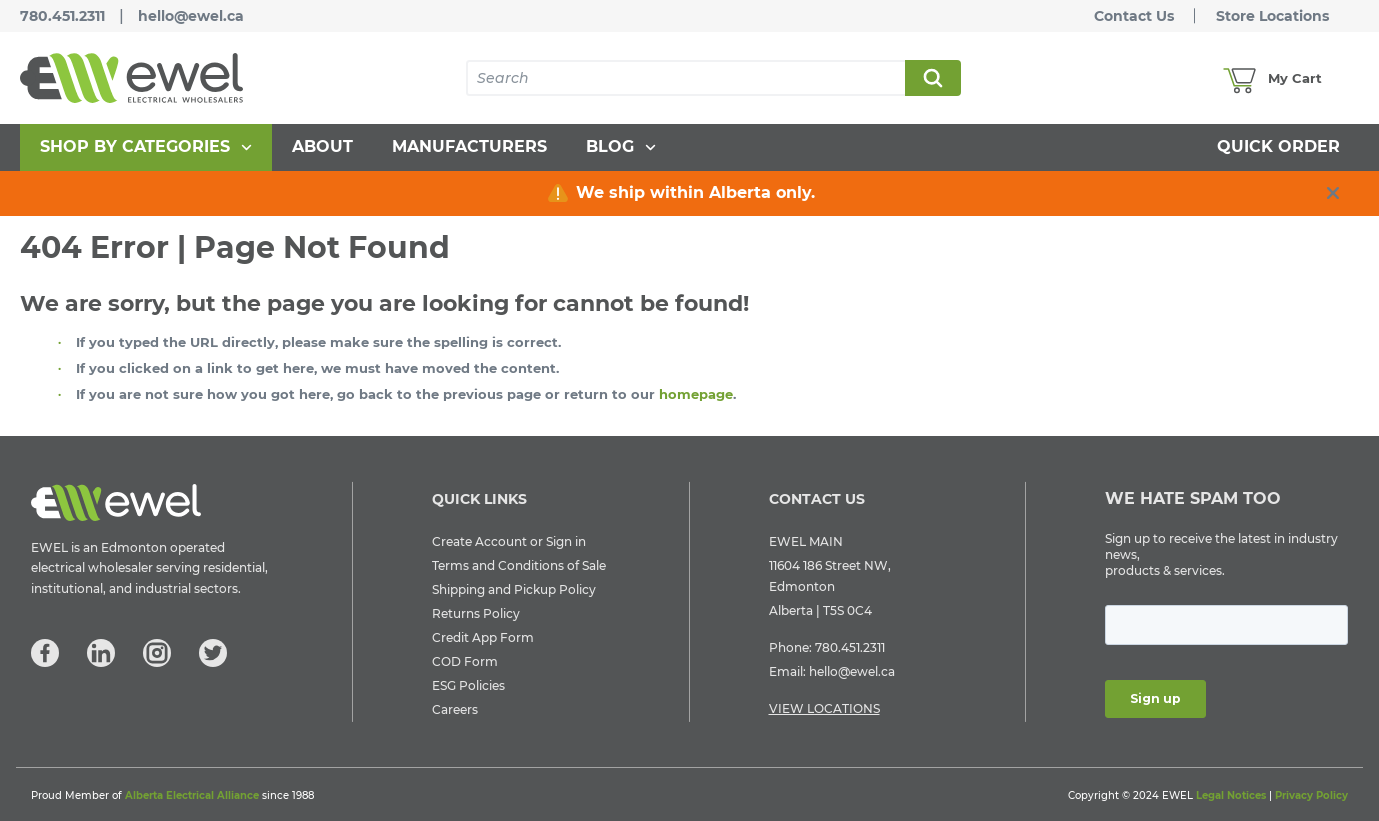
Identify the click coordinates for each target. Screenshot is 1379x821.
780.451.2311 (62, 16)
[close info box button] (1333, 193)
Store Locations (1272, 16)
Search (932, 78)
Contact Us (1134, 16)
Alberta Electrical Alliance (192, 795)
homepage (696, 394)
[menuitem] (146, 147)
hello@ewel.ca (191, 16)
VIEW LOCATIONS (824, 708)
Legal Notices (1231, 795)
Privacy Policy (1311, 795)
